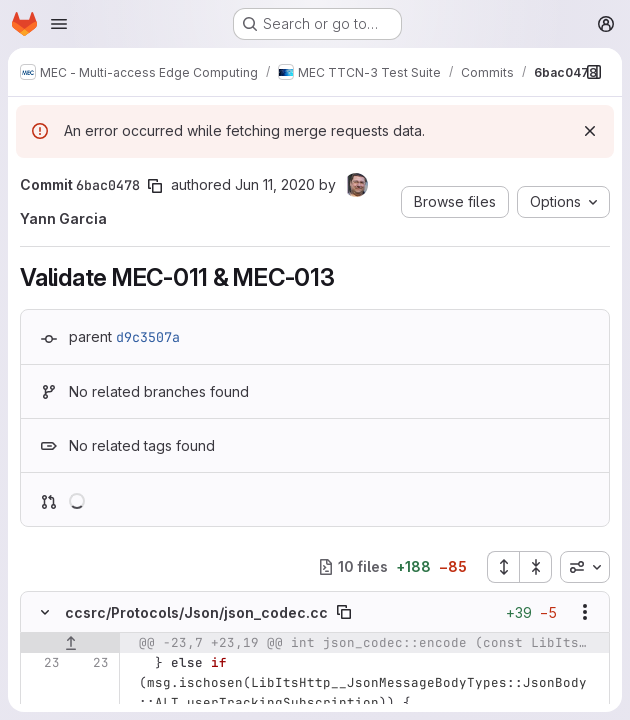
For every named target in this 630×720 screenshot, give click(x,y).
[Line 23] (43, 663)
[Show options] (585, 612)
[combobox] (585, 567)
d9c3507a (148, 337)
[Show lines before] (70, 643)
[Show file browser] (594, 72)
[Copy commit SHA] (155, 186)
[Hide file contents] (45, 612)
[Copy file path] (344, 612)
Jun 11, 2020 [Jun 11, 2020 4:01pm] (275, 184)
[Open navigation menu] (59, 24)
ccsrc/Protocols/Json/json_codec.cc (196, 612)
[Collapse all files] (536, 567)
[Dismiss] (590, 131)
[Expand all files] (503, 567)
